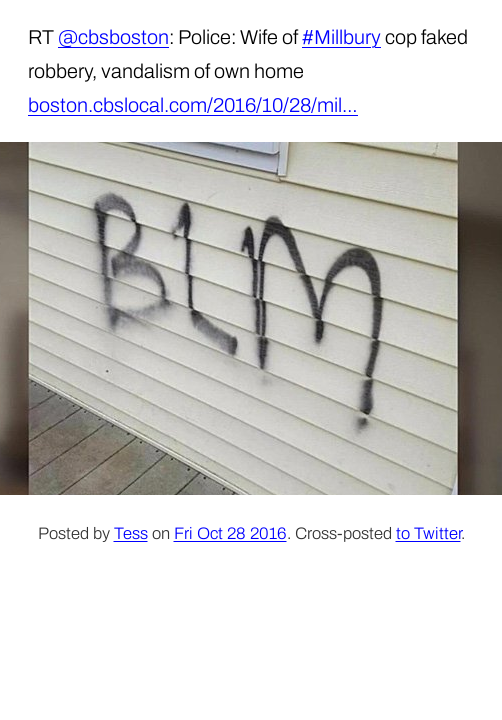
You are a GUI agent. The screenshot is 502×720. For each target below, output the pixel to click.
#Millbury (341, 37)
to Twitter (428, 533)
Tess (131, 533)
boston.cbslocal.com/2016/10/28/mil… (193, 105)
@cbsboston (113, 37)
